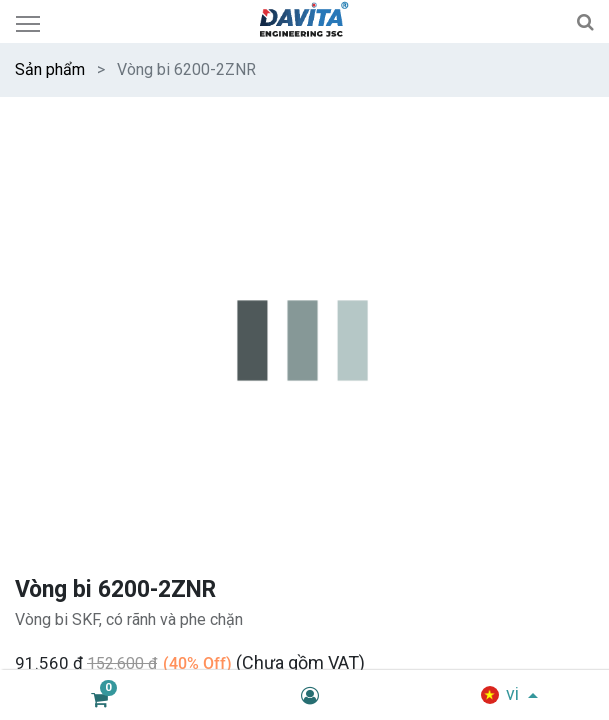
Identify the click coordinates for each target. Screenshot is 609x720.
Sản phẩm (50, 69)
